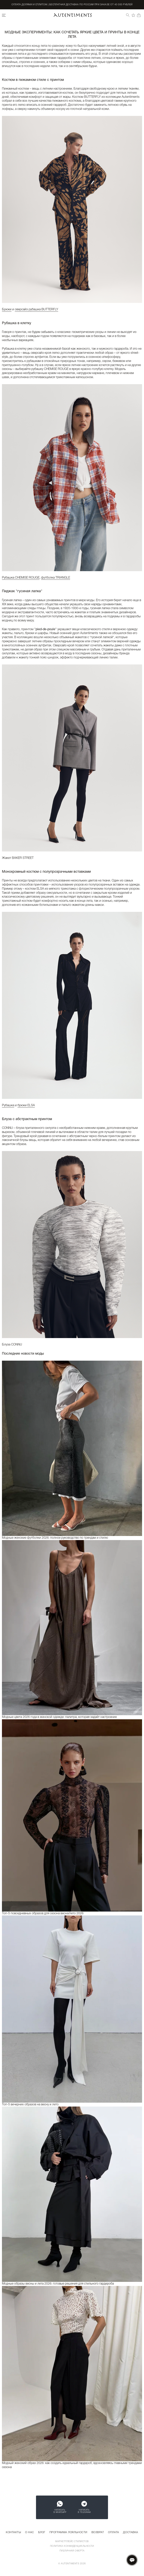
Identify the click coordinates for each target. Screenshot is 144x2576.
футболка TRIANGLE (55, 577)
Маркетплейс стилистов (72, 2541)
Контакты (13, 2532)
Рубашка (8, 1105)
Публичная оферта (72, 2551)
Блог (41, 2532)
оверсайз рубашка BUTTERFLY (36, 309)
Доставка (130, 2532)
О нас (29, 2532)
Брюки (6, 309)
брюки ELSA (26, 1105)
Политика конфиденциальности (72, 2546)
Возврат (97, 2532)
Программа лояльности (68, 2532)
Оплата (113, 2532)
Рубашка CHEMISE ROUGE (21, 577)
